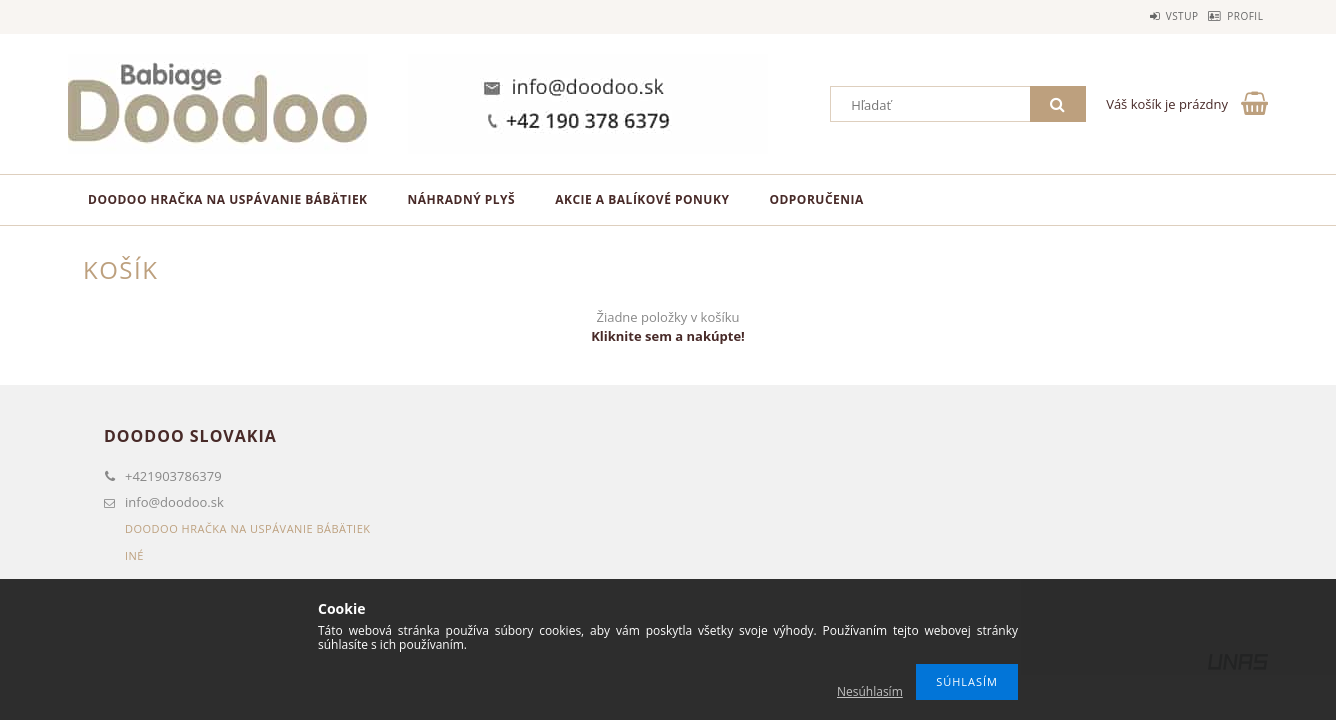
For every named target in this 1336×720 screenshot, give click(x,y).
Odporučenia (816, 199)
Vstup (1151, 16)
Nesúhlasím (870, 691)
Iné (134, 555)
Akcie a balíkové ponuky (642, 199)
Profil (1235, 16)
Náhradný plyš (462, 199)
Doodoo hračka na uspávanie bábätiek (228, 199)
